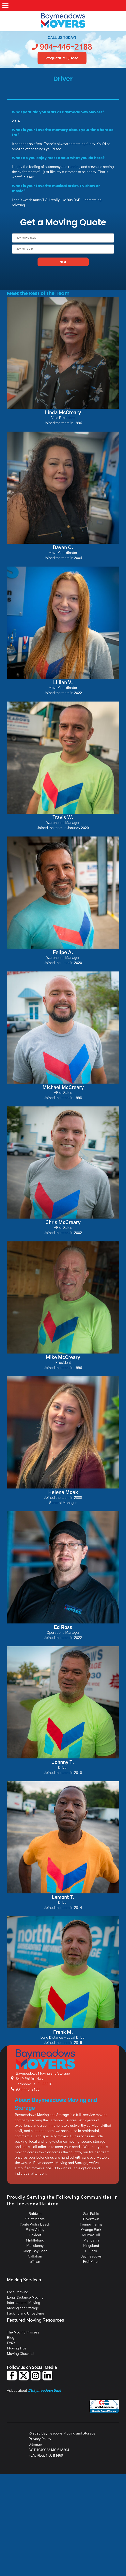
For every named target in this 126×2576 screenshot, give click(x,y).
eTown (35, 2374)
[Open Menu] (5, 5)
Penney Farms (91, 2336)
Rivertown (91, 2331)
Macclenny (35, 2358)
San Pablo (91, 2326)
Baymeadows (91, 2368)
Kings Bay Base (35, 2363)
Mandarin (91, 2352)
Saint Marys (35, 2331)
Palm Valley (35, 2342)
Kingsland (91, 2358)
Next (63, 374)
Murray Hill (91, 2347)
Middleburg (35, 2352)
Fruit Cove (91, 2374)
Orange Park (91, 2342)
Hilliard (91, 2363)
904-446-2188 (27, 2201)
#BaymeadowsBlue (44, 2503)
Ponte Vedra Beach (35, 2336)
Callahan (35, 2368)
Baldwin (35, 2326)
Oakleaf (35, 2347)
